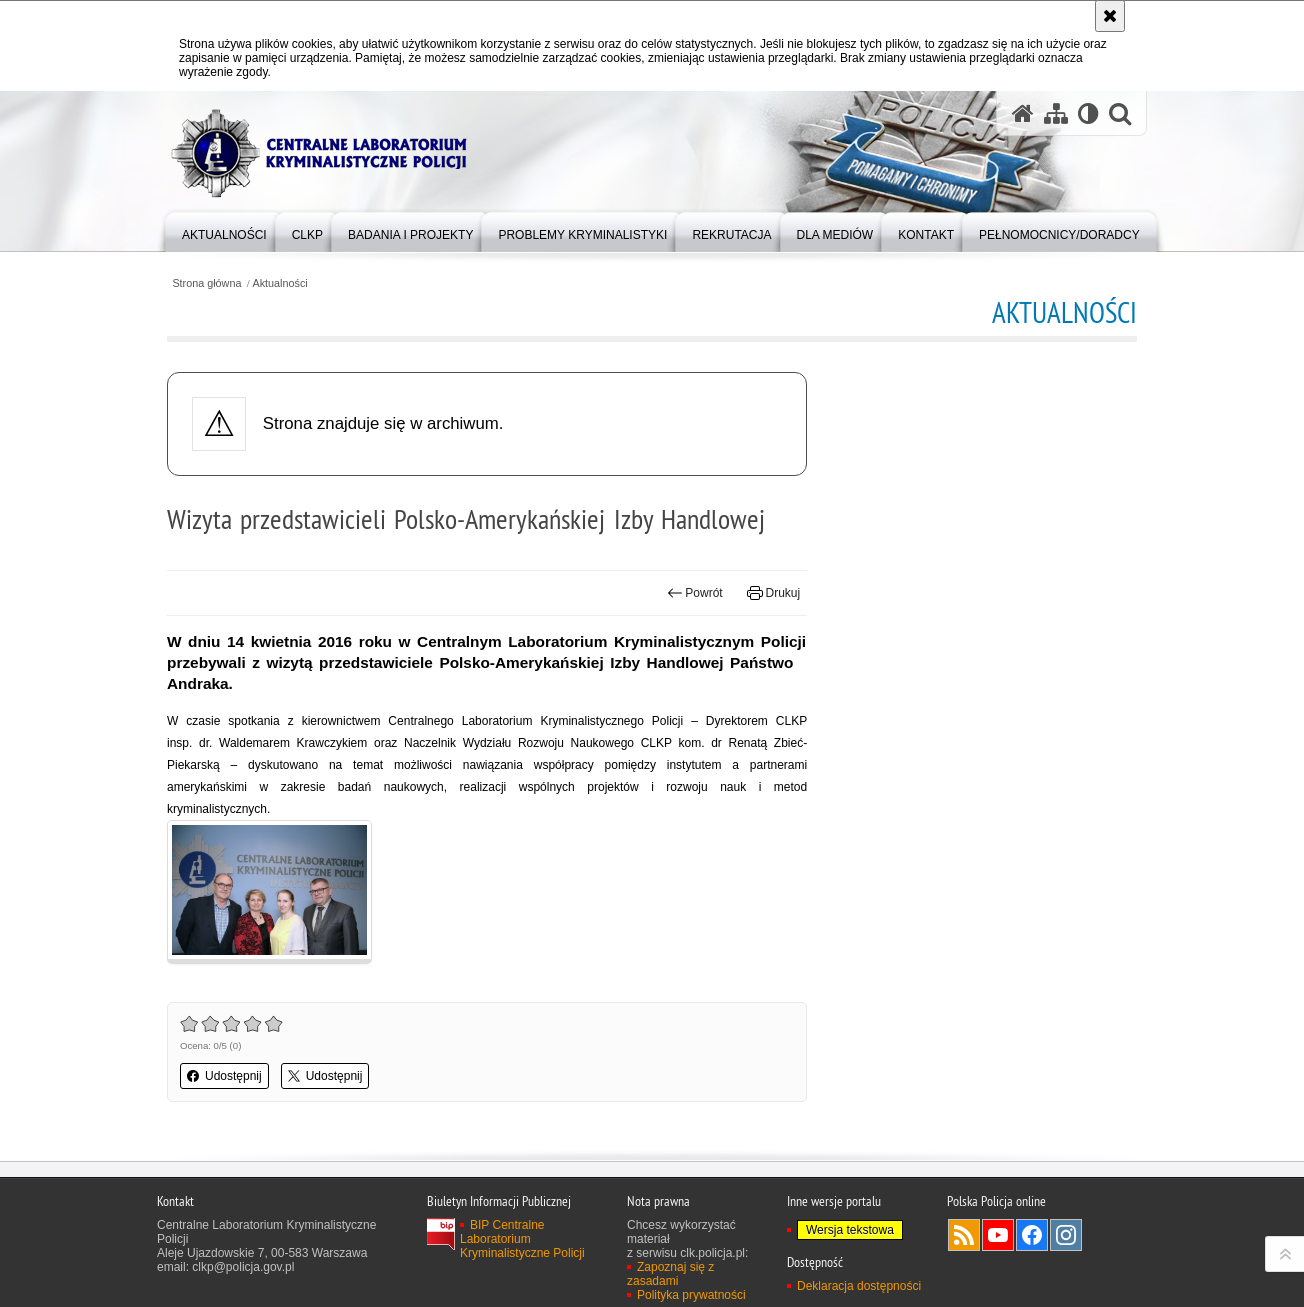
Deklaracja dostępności (859, 1286)
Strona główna (206, 283)
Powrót (695, 593)
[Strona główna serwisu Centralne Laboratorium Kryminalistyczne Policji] (1023, 113)
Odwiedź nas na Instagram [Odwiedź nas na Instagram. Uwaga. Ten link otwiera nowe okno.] (1066, 1235)
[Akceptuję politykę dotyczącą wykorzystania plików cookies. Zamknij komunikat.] (1110, 16)
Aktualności (280, 283)
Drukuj (773, 593)
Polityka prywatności (691, 1295)
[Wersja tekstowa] (1088, 113)
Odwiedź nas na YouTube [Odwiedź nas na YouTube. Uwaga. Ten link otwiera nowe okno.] (998, 1235)
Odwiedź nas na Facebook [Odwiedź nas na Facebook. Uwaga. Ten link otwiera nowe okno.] (1032, 1235)
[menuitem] (224, 230)
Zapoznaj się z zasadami (670, 1274)
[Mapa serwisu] (1056, 113)
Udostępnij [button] (224, 1076)
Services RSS (964, 1235)
